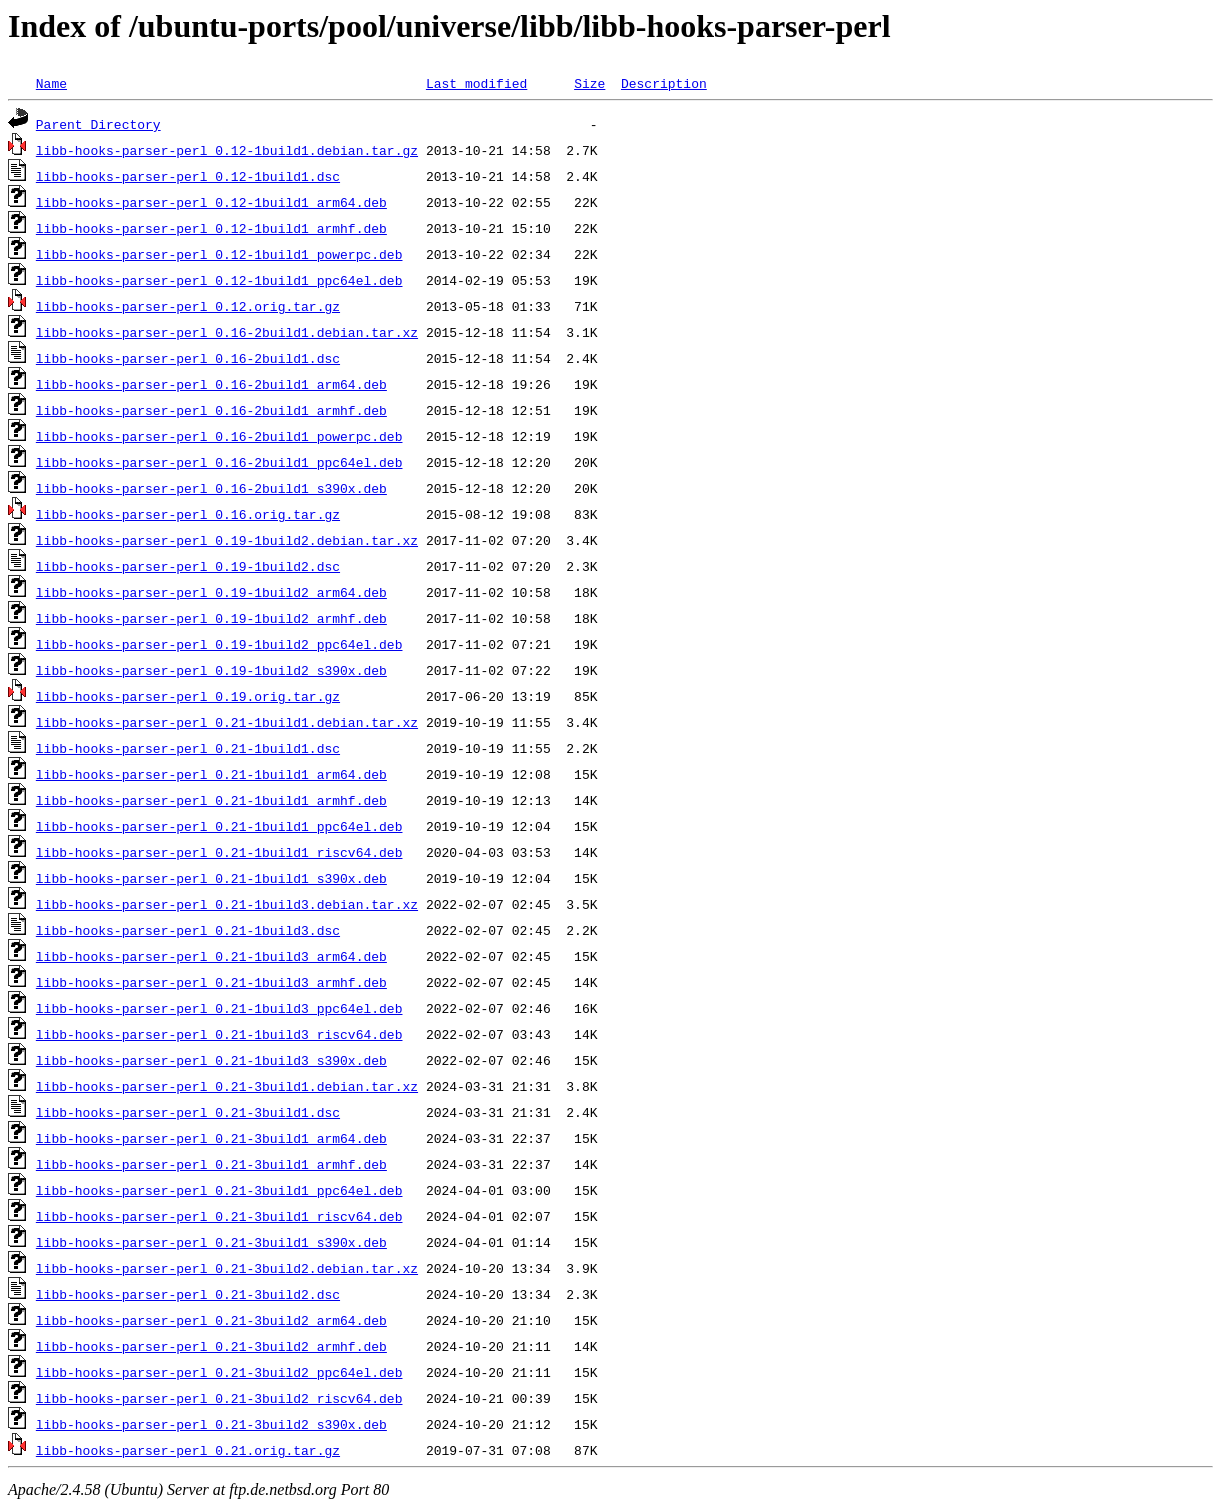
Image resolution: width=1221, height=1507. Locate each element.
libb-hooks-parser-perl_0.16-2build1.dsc (188, 358)
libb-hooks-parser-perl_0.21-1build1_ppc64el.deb (219, 826)
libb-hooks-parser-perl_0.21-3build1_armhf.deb (211, 1164)
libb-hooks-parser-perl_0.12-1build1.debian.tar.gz (227, 150)
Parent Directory (98, 124)
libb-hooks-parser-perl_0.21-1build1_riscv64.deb (219, 852)
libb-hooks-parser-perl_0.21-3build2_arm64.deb (211, 1320)
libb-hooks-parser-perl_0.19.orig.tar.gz (188, 696)
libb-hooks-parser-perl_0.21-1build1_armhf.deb (211, 800)
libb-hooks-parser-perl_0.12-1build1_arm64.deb (211, 202)
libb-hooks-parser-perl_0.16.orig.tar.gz (188, 514)
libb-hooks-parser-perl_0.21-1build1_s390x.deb (211, 878)
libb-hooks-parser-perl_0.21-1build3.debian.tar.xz (227, 904)
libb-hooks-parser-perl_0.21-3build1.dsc (188, 1112)
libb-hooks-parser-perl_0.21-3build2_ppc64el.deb (219, 1372)
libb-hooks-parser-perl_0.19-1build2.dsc (188, 566)
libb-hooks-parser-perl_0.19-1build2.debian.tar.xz (227, 540)
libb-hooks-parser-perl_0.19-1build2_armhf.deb (211, 618)
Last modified (476, 83)
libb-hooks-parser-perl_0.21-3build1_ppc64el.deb (219, 1190)
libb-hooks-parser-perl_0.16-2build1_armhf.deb (211, 410)
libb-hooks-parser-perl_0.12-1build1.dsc (188, 176)
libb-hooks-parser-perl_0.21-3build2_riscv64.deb (219, 1398)
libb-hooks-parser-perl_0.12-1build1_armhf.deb (211, 228)
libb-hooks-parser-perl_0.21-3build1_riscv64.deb (219, 1216)
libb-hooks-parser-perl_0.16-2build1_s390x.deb (211, 488)
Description (664, 83)
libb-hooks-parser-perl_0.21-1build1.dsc (188, 748)
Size (589, 83)
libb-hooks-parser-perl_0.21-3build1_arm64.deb (211, 1138)
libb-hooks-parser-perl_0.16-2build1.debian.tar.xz (227, 332)
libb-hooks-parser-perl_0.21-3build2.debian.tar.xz (227, 1268)
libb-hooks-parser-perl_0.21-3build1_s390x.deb (211, 1242)
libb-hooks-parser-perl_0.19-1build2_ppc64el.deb (219, 644)
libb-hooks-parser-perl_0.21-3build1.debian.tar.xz (227, 1086)
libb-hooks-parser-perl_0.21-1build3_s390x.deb (211, 1060)
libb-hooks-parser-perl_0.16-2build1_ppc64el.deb (219, 462)
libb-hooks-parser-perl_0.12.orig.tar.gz (188, 306)
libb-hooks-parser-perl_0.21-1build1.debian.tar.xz (227, 722)
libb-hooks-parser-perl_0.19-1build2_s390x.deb (211, 670)
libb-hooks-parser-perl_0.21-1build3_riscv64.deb (219, 1034)
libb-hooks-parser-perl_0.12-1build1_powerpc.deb (219, 254)
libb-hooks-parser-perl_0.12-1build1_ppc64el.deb (219, 280)
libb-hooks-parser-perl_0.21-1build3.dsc (188, 930)
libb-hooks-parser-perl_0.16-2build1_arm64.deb (211, 384)
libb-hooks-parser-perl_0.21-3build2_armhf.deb (211, 1346)
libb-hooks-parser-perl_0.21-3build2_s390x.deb (211, 1424)
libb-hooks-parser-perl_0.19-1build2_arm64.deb (211, 592)
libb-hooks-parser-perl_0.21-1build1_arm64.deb (211, 774)
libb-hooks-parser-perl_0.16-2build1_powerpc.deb (219, 436)
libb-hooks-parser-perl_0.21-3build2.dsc (188, 1294)
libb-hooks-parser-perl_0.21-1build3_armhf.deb (211, 982)
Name (51, 83)
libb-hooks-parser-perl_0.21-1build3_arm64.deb (211, 956)
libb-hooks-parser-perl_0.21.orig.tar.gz (188, 1450)
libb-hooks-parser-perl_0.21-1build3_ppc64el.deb (219, 1008)
